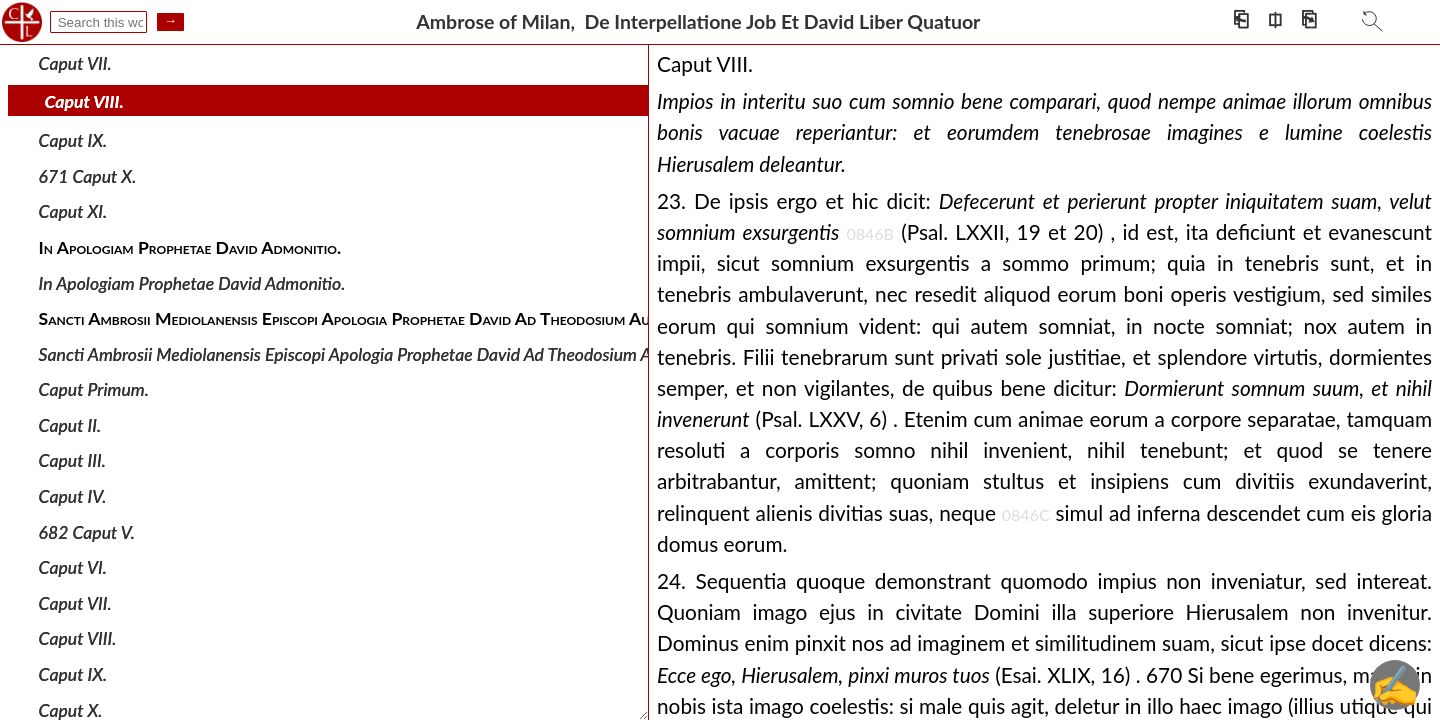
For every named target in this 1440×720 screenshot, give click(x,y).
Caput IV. (73, 496)
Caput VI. (73, 567)
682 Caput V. (87, 531)
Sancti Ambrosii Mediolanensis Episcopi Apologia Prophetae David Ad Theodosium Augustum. (379, 353)
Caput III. (72, 460)
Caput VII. (75, 63)
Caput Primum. (94, 389)
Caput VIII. (84, 101)
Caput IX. (73, 140)
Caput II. (70, 425)
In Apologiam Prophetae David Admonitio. (192, 282)
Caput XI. (73, 211)
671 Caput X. (88, 176)
